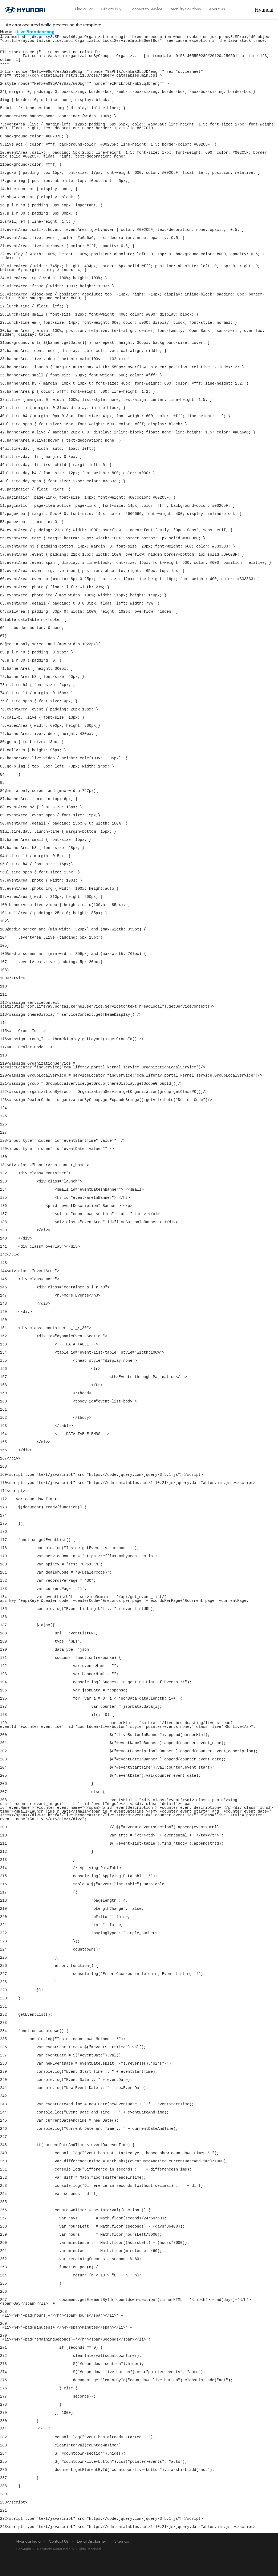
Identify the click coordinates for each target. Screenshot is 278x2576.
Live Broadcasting (36, 31)
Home (6, 31)
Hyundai (268, 10)
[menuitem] (84, 9)
